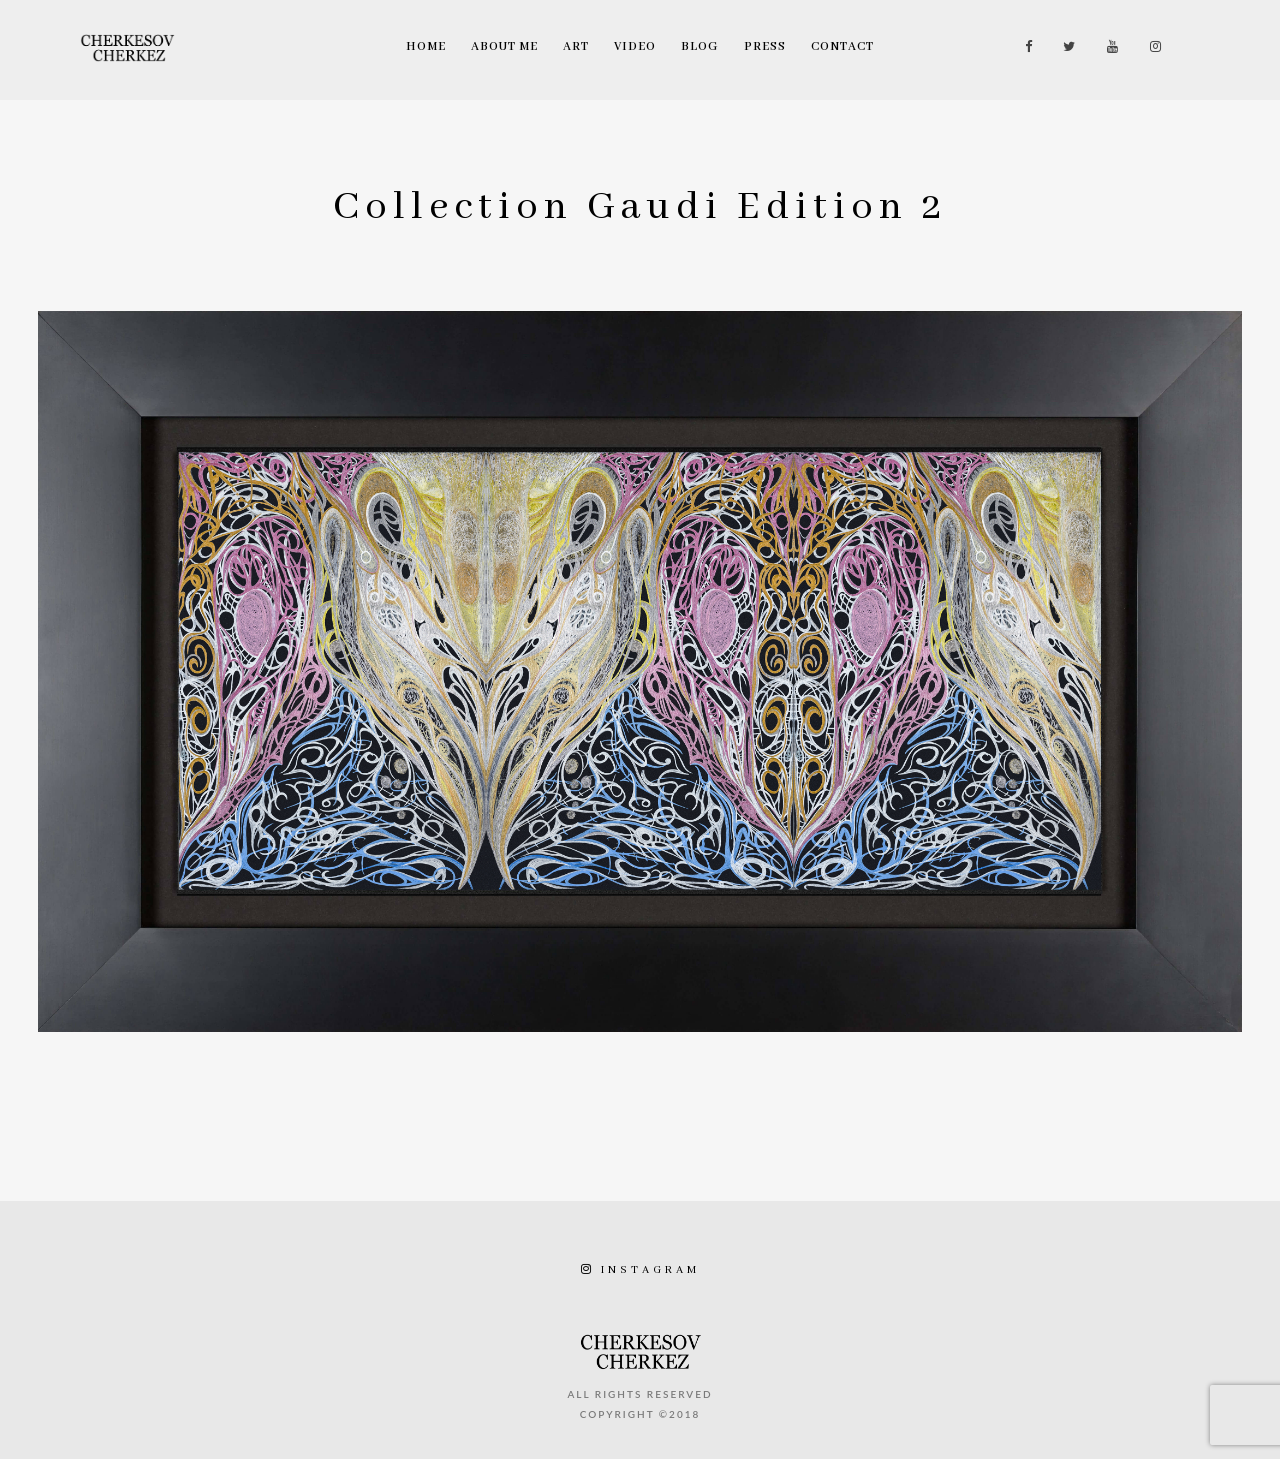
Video (635, 46)
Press (765, 46)
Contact (842, 46)
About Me (504, 46)
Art (576, 46)
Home (426, 46)
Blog (700, 46)
